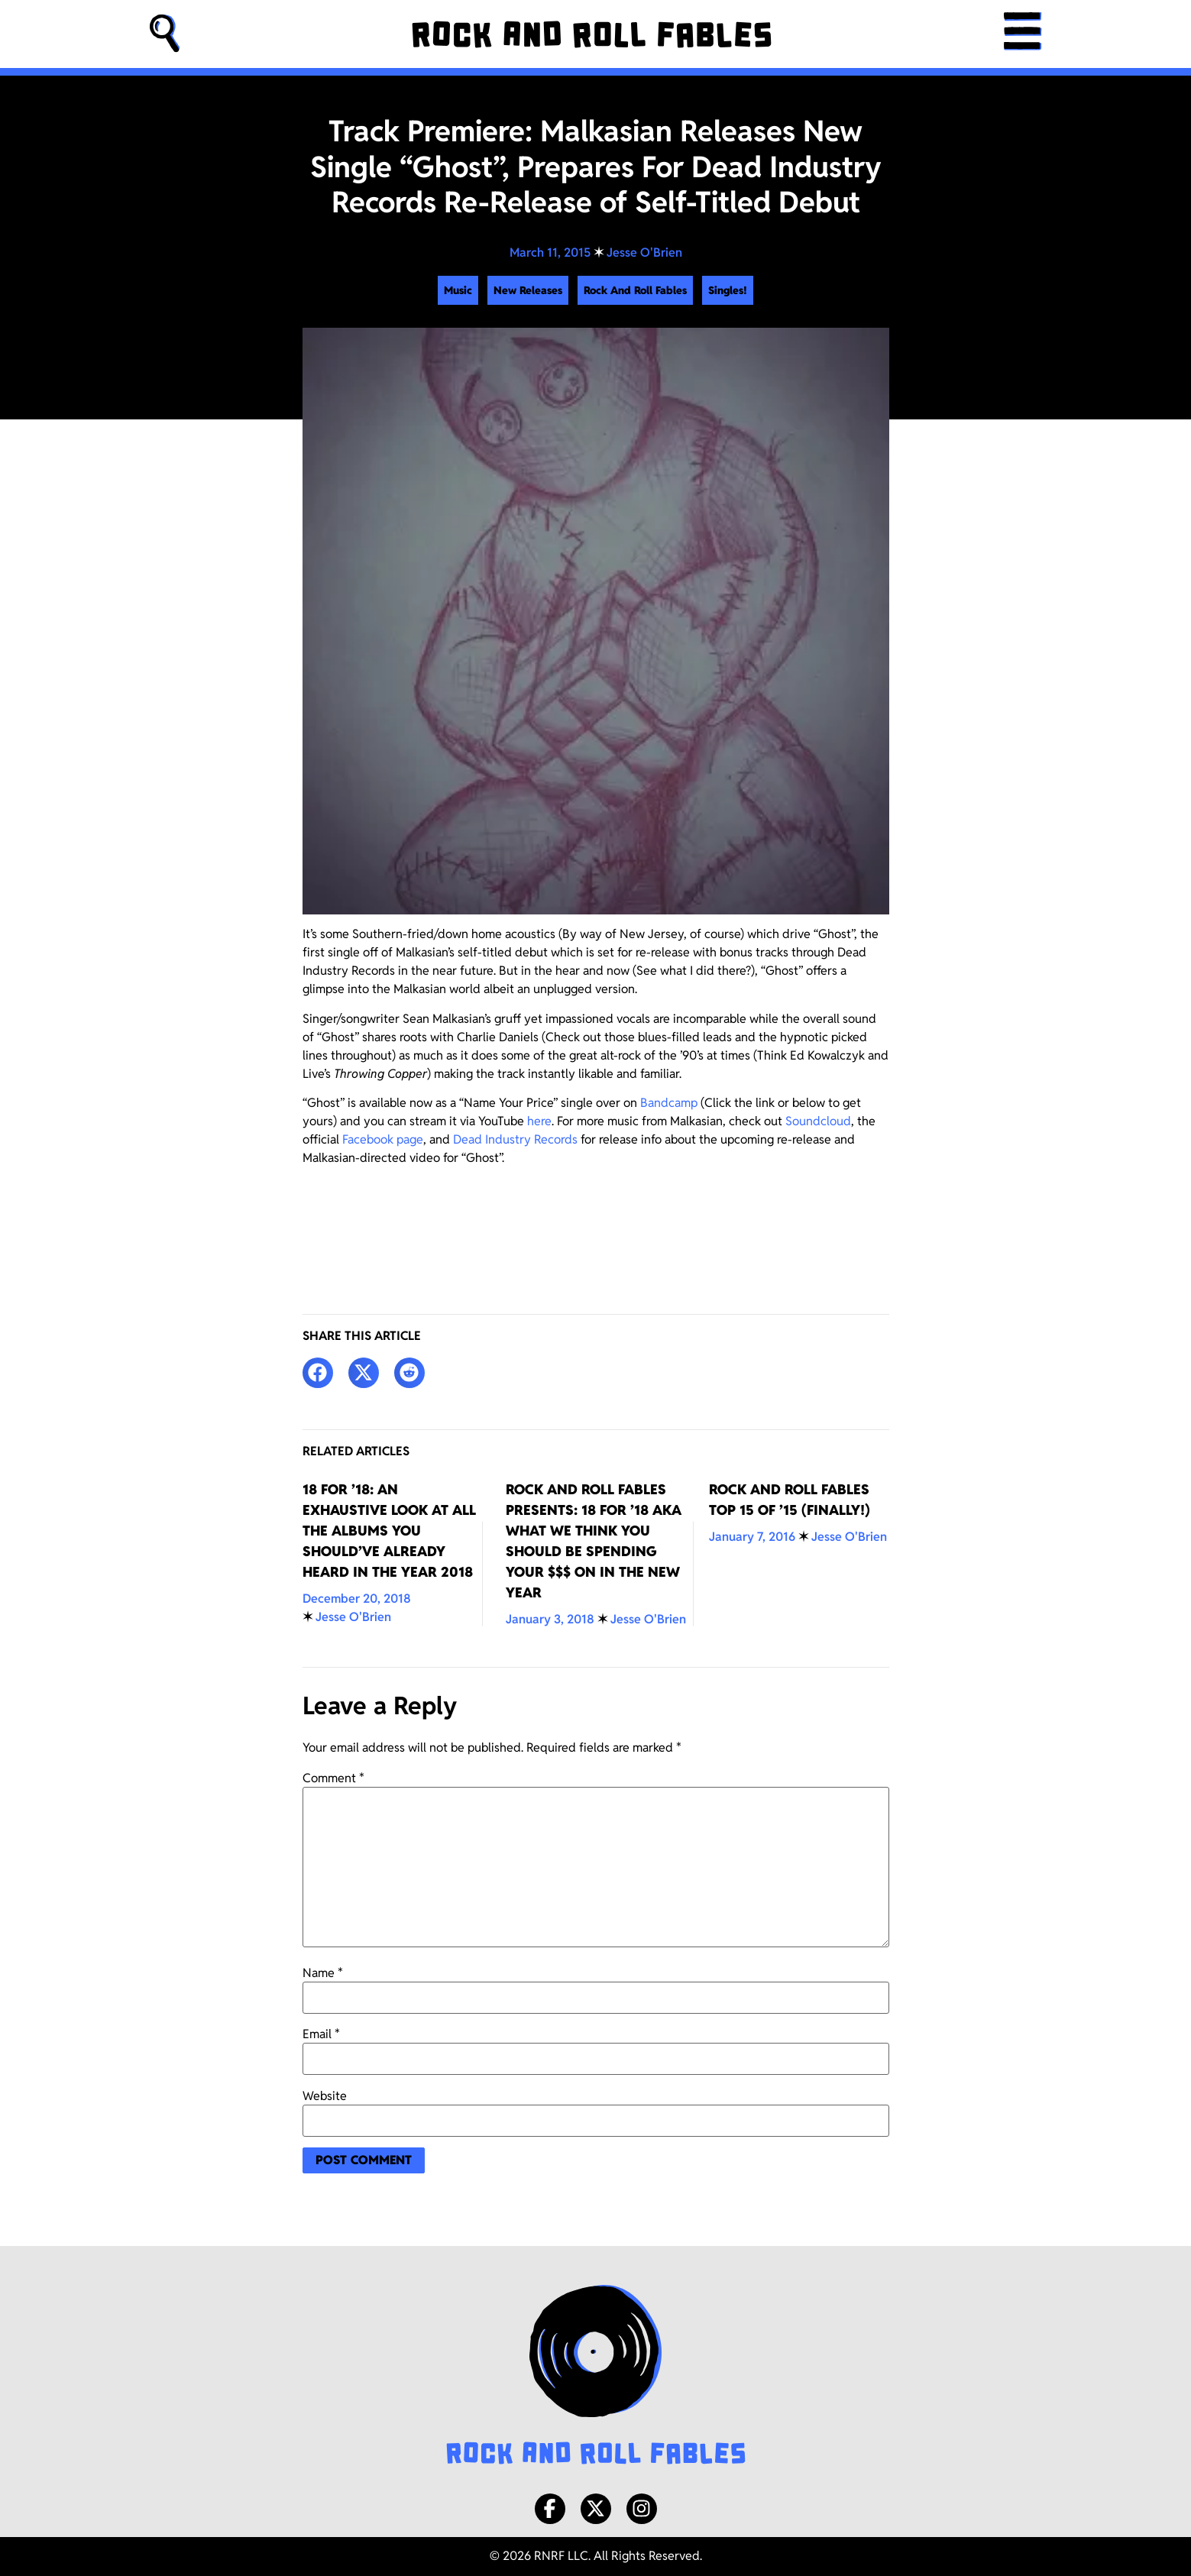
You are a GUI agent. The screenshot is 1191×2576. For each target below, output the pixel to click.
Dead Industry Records (515, 1139)
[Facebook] (550, 2508)
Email (321, 2034)
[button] (165, 34)
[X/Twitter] (596, 2508)
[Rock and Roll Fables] (591, 34)
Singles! (727, 290)
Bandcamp (668, 1103)
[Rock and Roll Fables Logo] (596, 2376)
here (539, 1121)
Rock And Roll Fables (635, 290)
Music (458, 290)
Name (323, 1973)
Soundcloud (818, 1121)
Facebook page (382, 1139)
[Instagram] (641, 2508)
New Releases (528, 290)
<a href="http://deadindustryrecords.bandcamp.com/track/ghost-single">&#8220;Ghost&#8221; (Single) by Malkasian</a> (596, 1224)
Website (325, 2096)
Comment (333, 1778)
